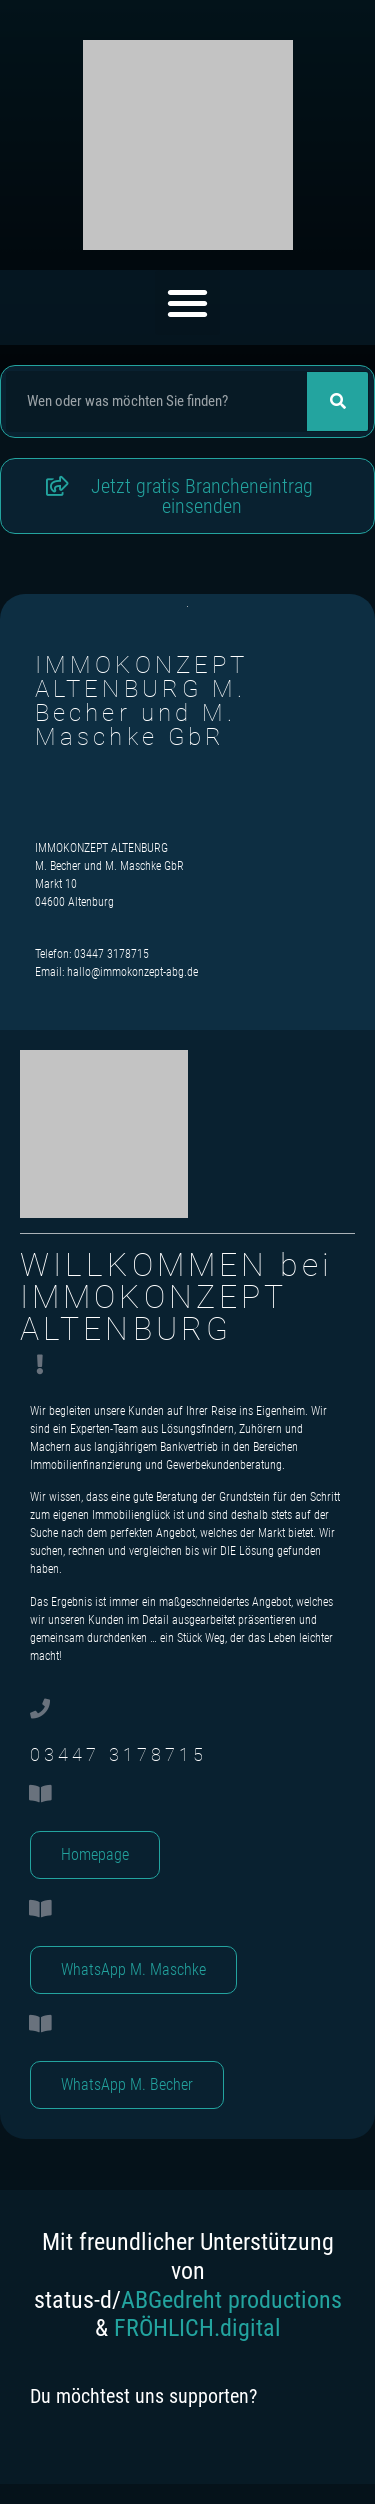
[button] (187, 302)
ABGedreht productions (231, 2300)
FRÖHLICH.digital (197, 2328)
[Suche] (337, 401)
